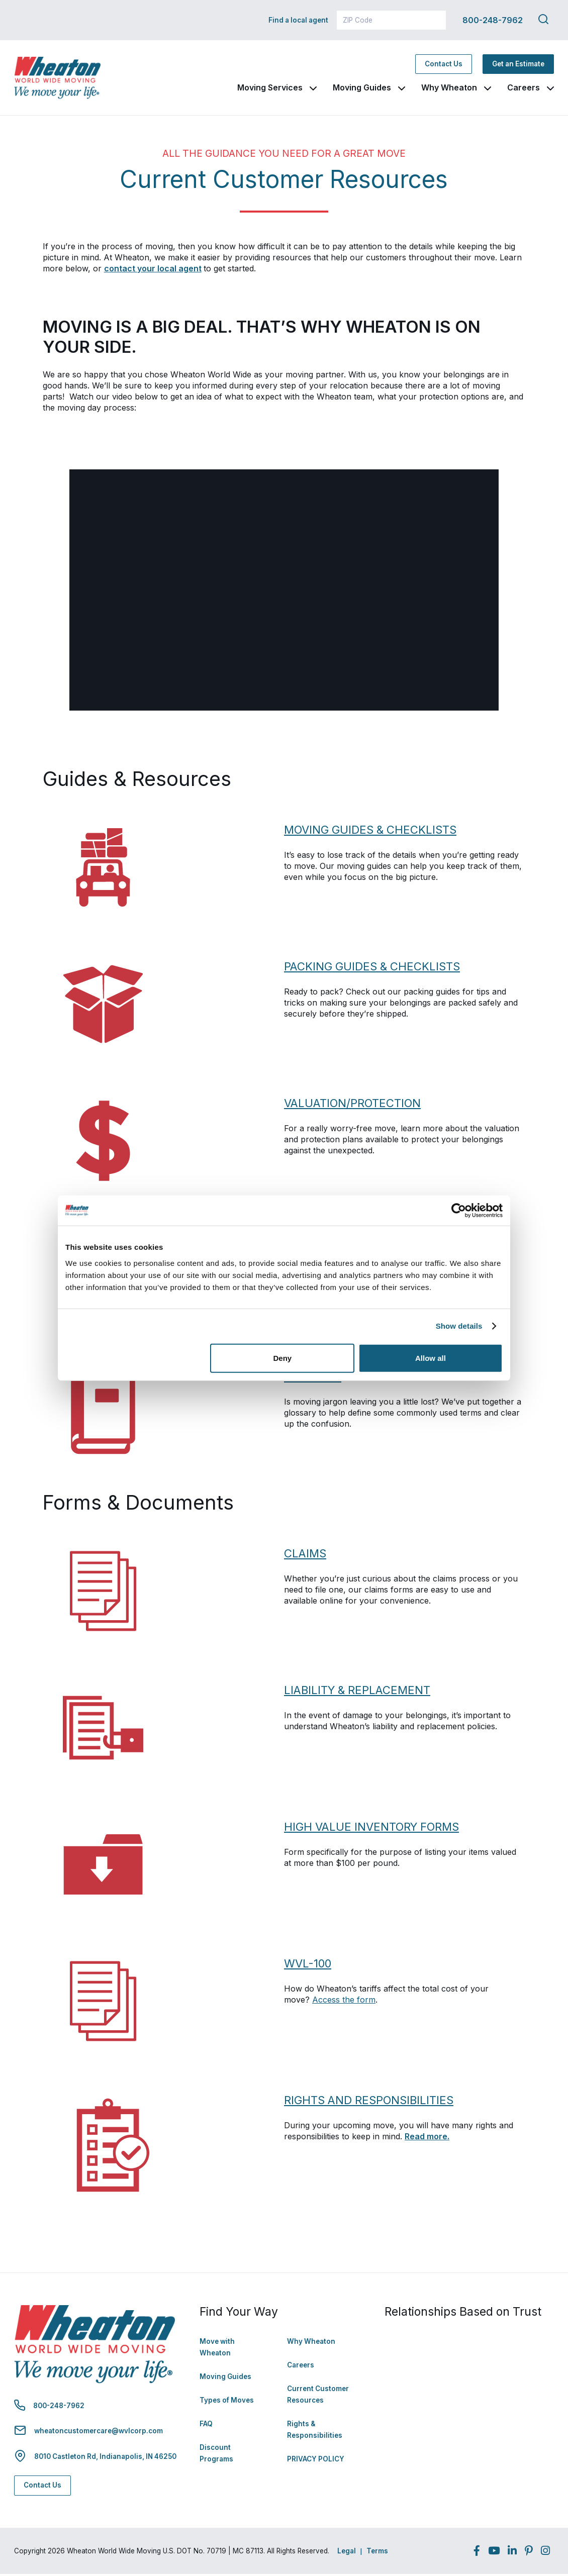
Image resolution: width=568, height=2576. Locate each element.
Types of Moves (227, 2402)
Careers (523, 88)
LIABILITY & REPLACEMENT (359, 1692)
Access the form (343, 2002)
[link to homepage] (64, 78)
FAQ (206, 2426)
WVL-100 (308, 1965)
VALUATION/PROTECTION (355, 1105)
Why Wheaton (449, 88)
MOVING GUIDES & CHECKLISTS (372, 832)
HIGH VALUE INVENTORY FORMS (374, 1829)
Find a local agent (298, 20)
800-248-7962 (492, 20)
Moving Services (270, 88)
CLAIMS (306, 1555)
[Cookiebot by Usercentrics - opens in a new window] (459, 1210)
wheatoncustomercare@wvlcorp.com (98, 2433)
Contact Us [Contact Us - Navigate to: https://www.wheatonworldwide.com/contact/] (443, 65)
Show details (459, 1326)
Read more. (427, 2138)
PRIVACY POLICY (315, 2461)
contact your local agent (153, 270)
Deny (282, 1357)
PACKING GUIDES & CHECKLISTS (373, 968)
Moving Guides (362, 88)
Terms (377, 2553)
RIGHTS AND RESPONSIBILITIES (371, 2102)
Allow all (430, 1357)
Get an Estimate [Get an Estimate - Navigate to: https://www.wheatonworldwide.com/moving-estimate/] (518, 65)
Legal (346, 2553)
